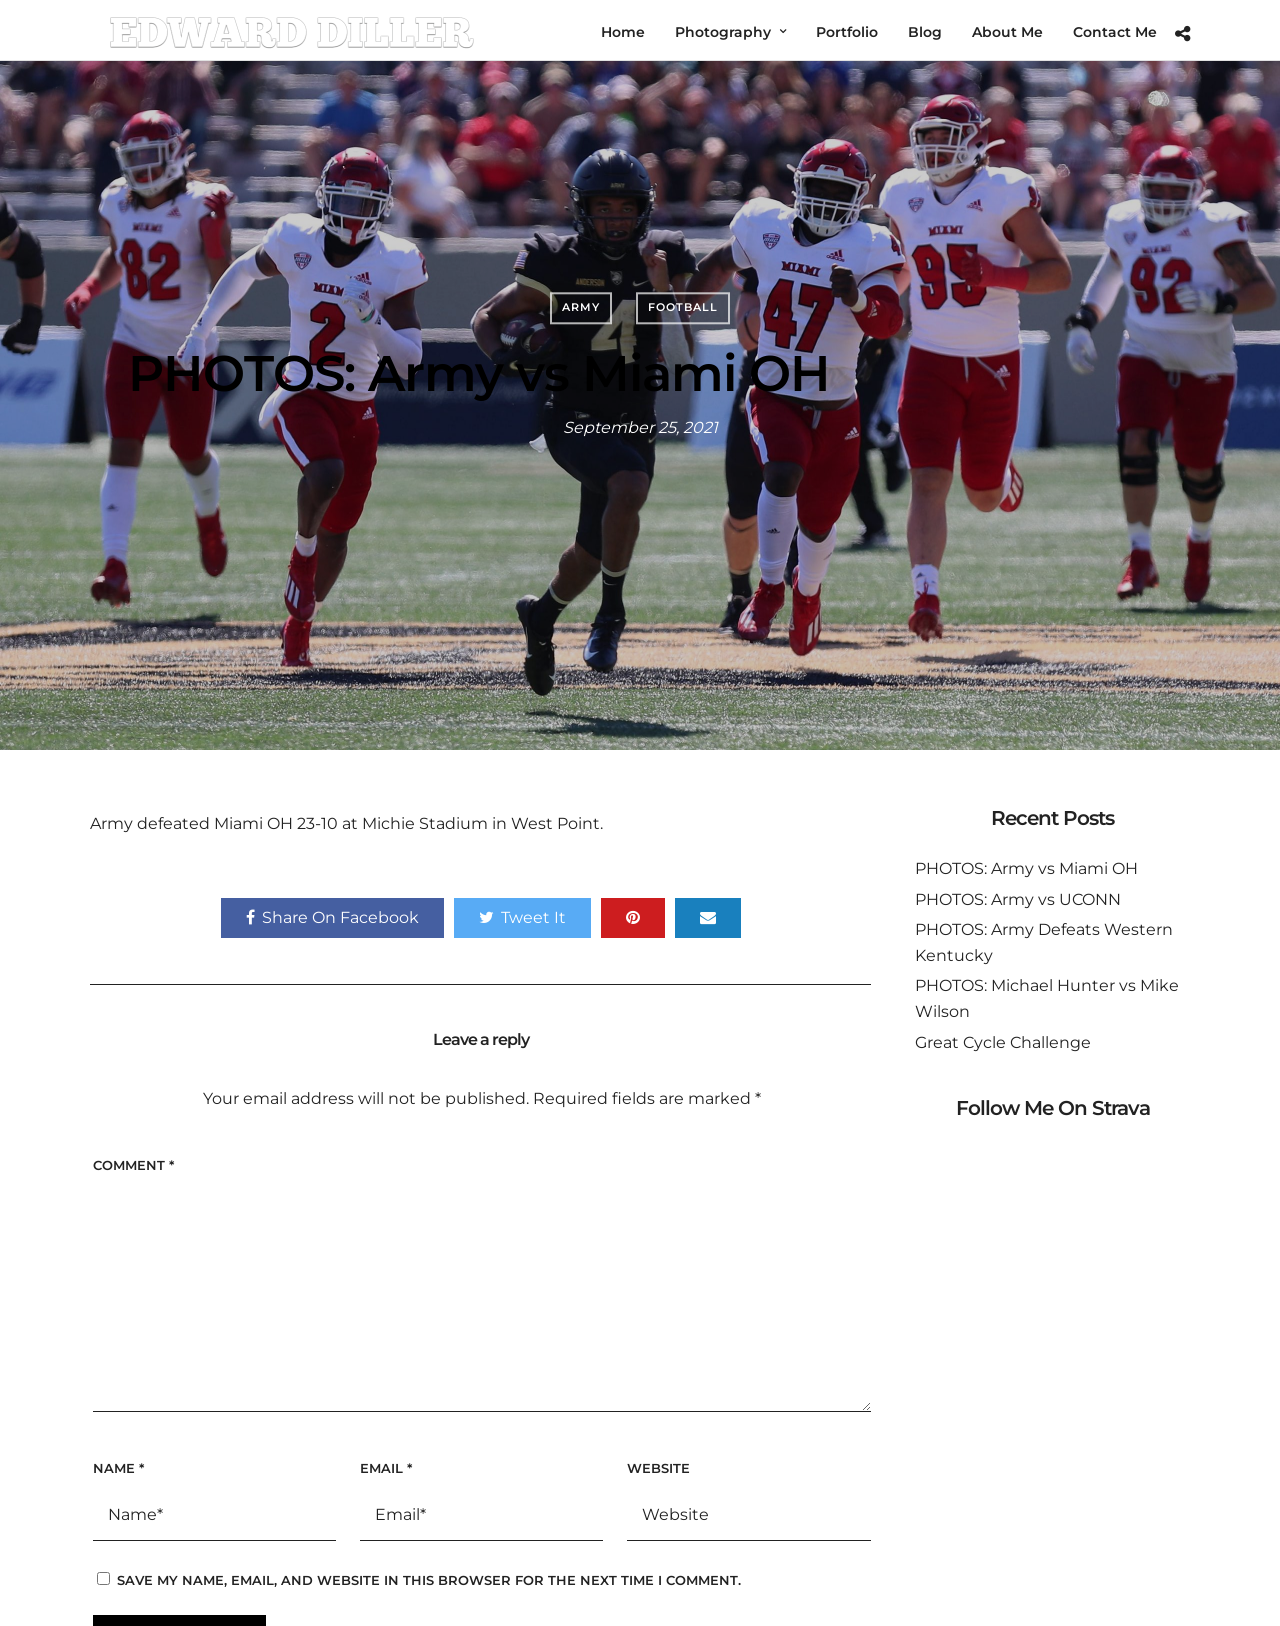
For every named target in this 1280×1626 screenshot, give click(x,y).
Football (683, 307)
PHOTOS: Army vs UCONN (1018, 899)
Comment (133, 1165)
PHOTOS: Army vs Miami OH (1026, 868)
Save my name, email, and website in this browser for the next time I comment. (429, 1580)
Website (658, 1468)
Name (118, 1468)
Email (386, 1468)
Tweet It (522, 917)
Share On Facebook (332, 917)
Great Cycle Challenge (1003, 1042)
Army (581, 307)
